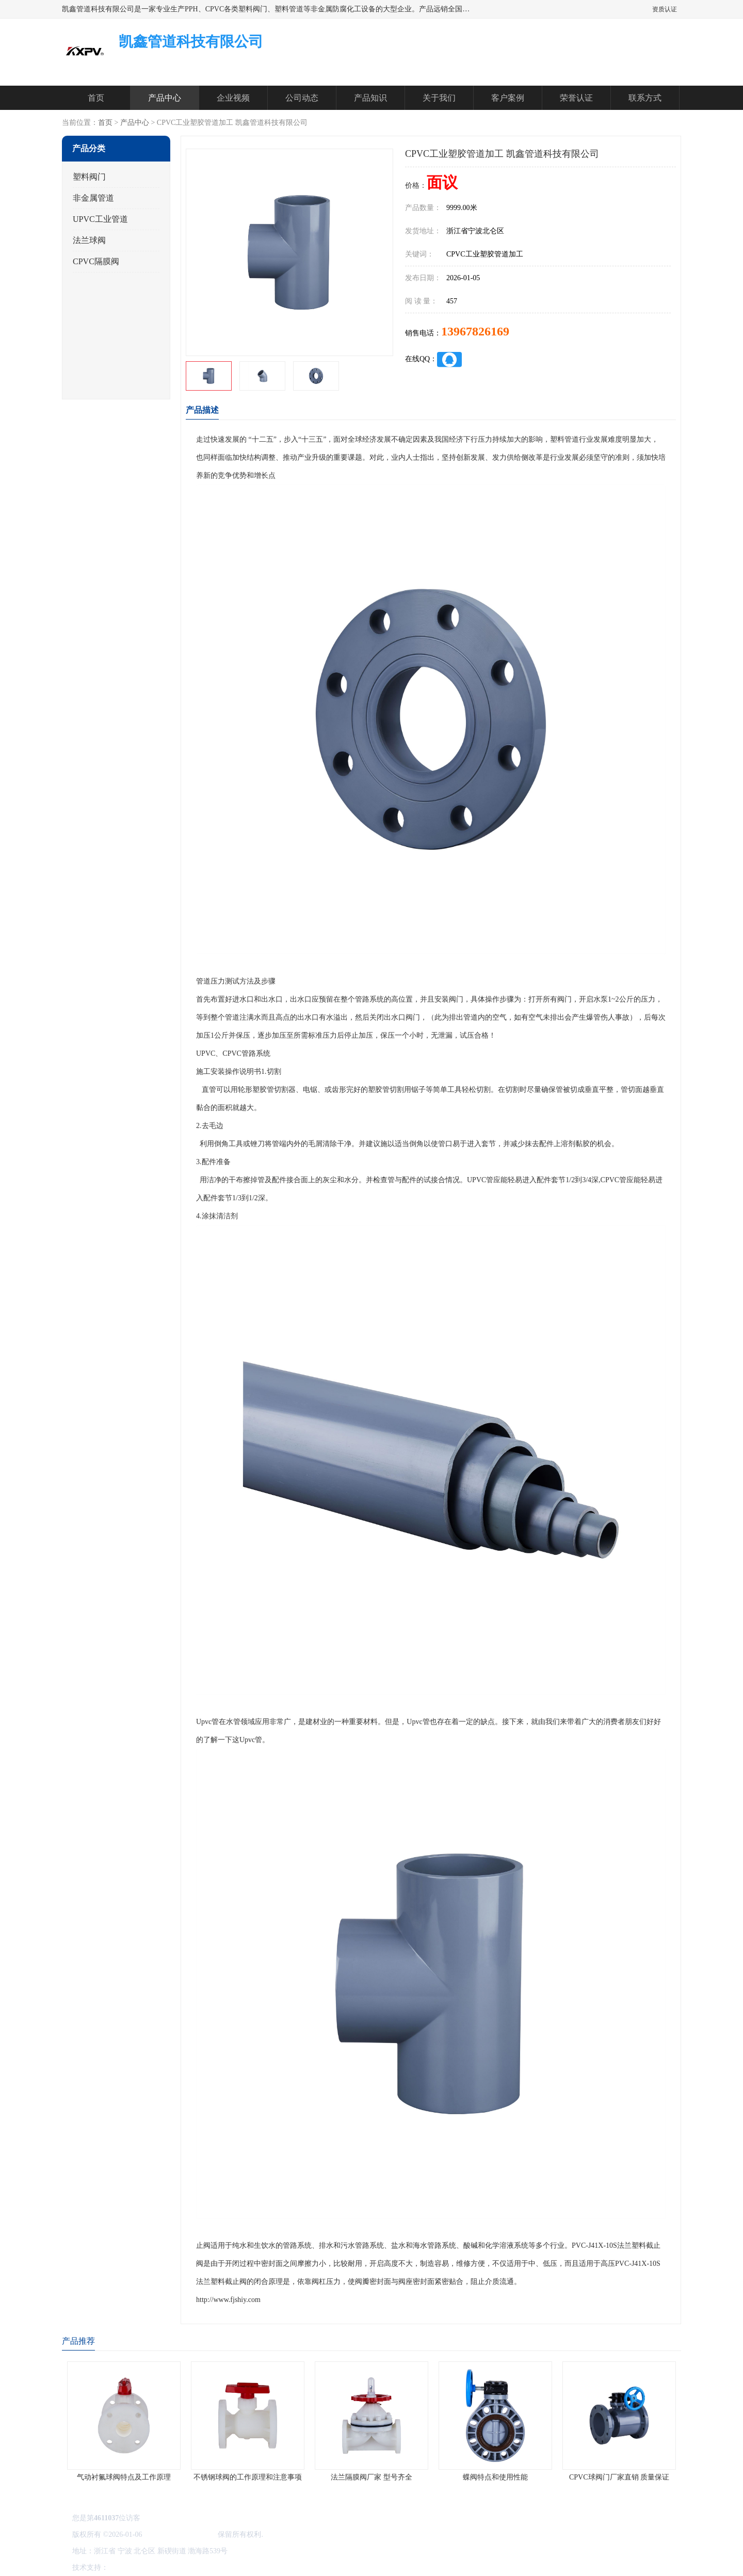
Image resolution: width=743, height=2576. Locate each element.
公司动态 (301, 97)
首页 (96, 97)
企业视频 (233, 97)
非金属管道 (93, 198)
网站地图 (231, 2567)
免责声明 (162, 2567)
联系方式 (644, 97)
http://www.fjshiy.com (228, 2300)
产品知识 (370, 97)
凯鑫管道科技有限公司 (180, 2534)
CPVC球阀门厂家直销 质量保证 (619, 2477)
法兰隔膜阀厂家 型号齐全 (371, 2477)
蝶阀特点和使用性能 (495, 2477)
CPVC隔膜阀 (96, 261)
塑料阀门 (89, 176)
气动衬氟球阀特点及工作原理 (124, 2477)
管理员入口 (197, 2567)
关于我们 (439, 97)
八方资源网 (128, 2567)
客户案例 (507, 97)
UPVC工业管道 (100, 219)
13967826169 (475, 331)
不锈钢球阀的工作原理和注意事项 (247, 2477)
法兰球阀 (89, 240)
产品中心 (164, 97)
